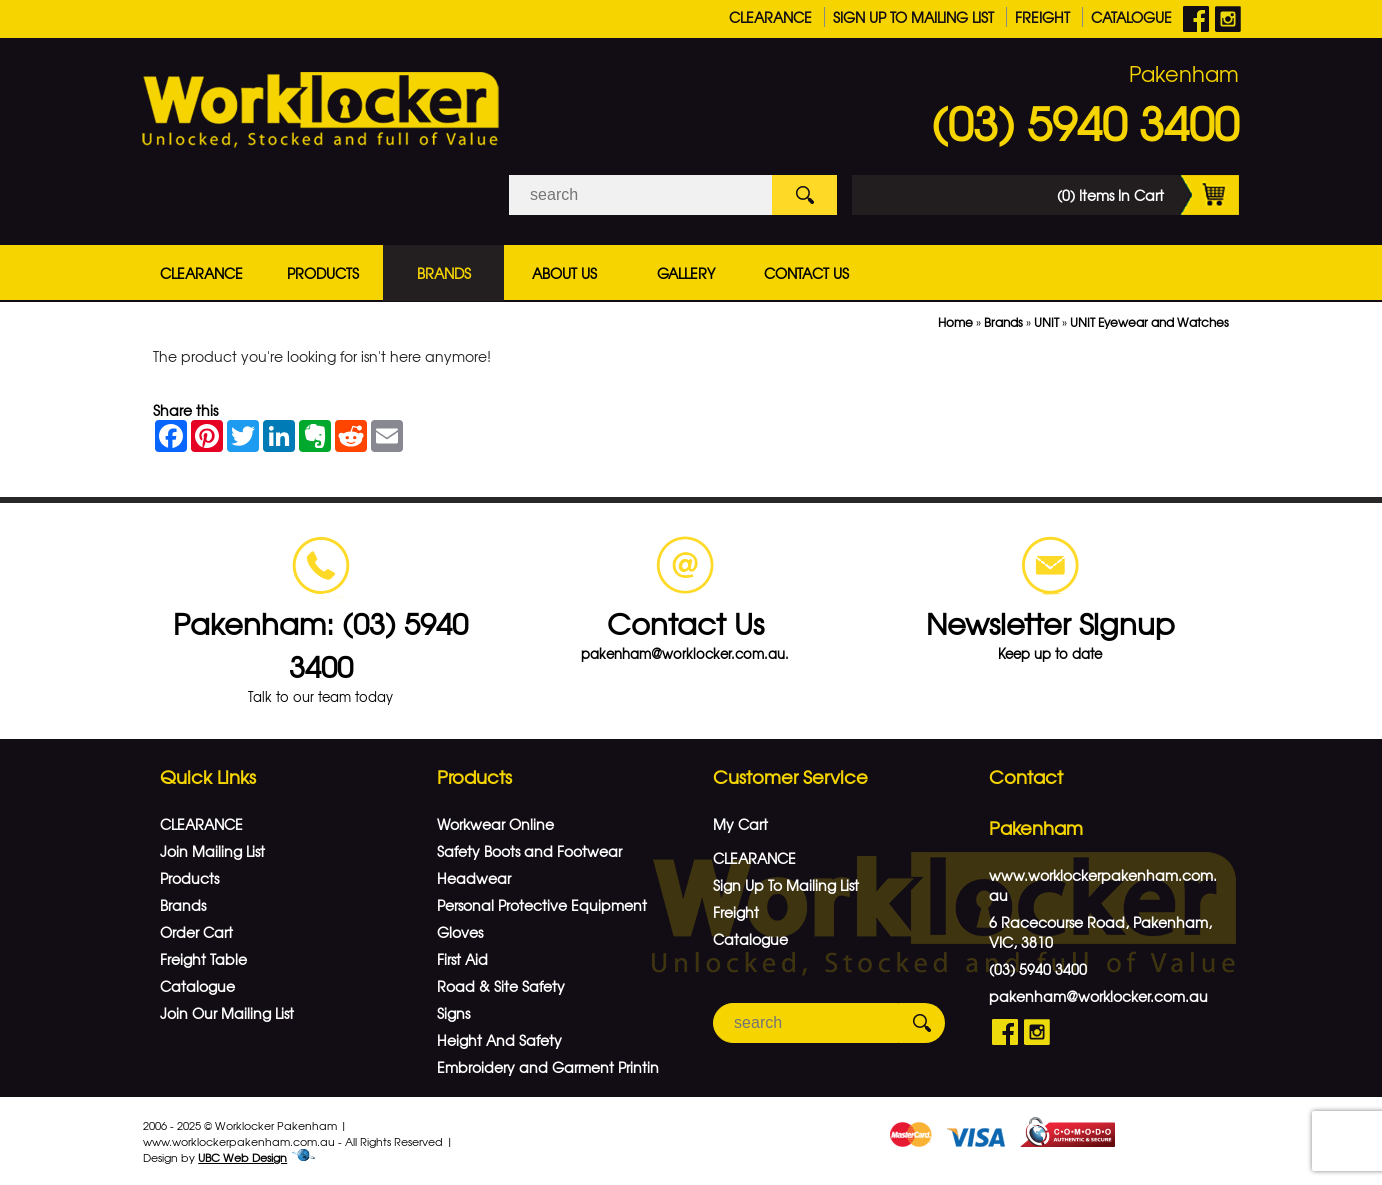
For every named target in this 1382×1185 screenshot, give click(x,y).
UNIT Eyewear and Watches (1149, 322)
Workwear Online (495, 824)
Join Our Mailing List (227, 1013)
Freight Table (203, 959)
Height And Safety (499, 1040)
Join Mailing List (212, 851)
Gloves (460, 932)
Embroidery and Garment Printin (548, 1067)
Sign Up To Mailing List (913, 17)
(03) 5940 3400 (1085, 122)
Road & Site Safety (501, 986)
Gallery (686, 273)
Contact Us (806, 273)
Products (323, 273)
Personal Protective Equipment (542, 905)
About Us (564, 273)
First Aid (462, 959)
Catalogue (1131, 17)
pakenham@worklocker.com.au (1098, 996)
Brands (444, 273)
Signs (453, 1013)
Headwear (474, 878)
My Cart (740, 824)
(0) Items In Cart (1148, 195)
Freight (1042, 17)
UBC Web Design (242, 1157)
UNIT (1046, 322)
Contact (1026, 776)
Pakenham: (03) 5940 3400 (320, 644)
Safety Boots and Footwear (529, 851)
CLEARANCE (770, 17)
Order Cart (196, 932)
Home (955, 322)
